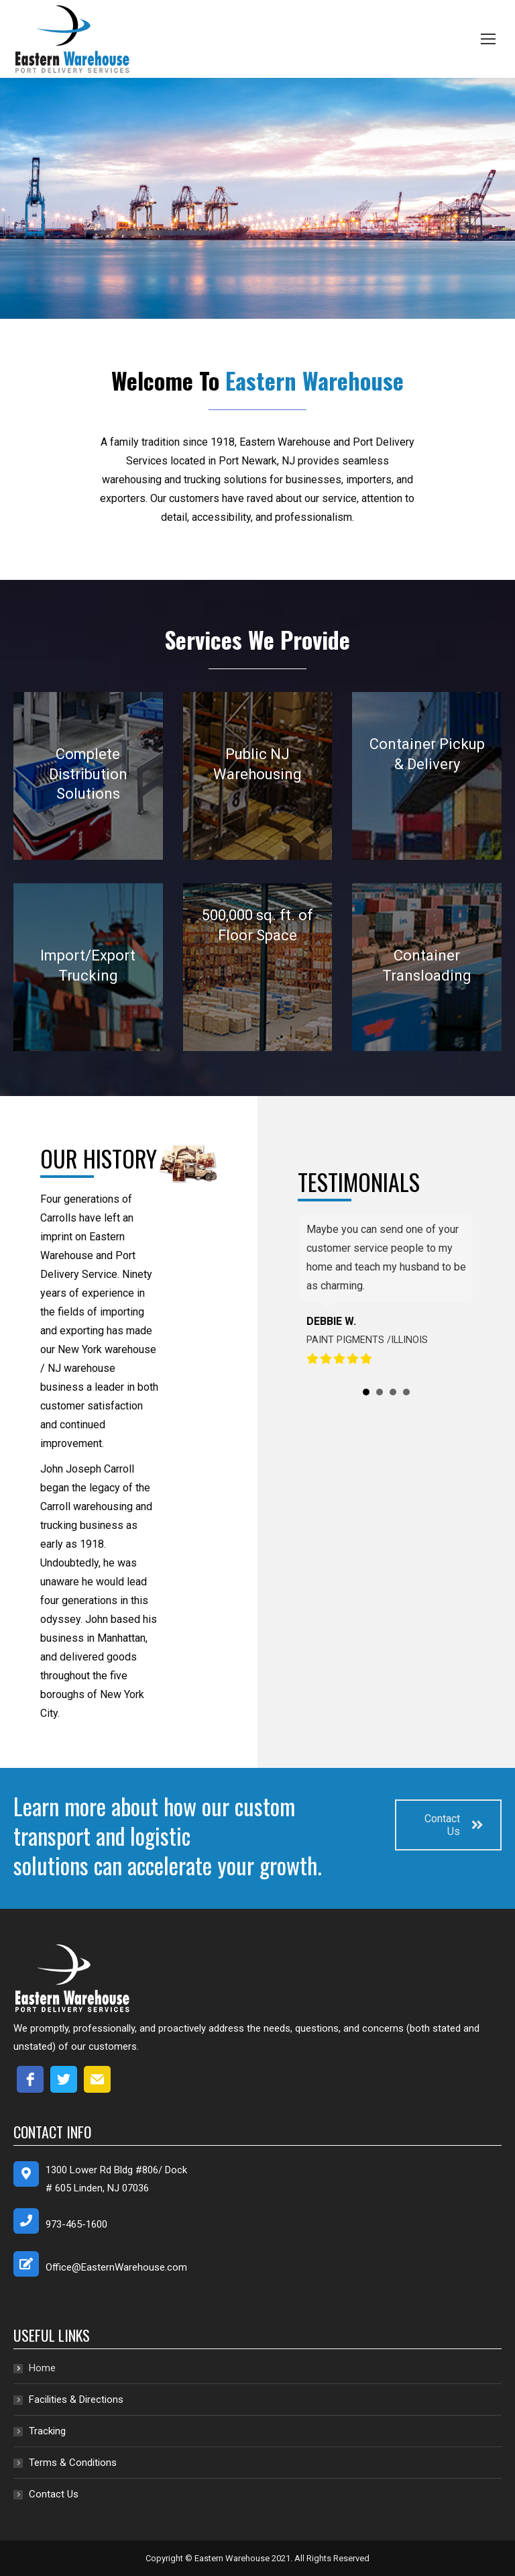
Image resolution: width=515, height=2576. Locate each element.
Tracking (47, 2431)
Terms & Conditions (73, 2463)
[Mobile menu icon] (488, 39)
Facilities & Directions (76, 2399)
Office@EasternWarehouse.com (116, 2267)
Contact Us (453, 1825)
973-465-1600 (76, 2224)
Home (42, 2368)
